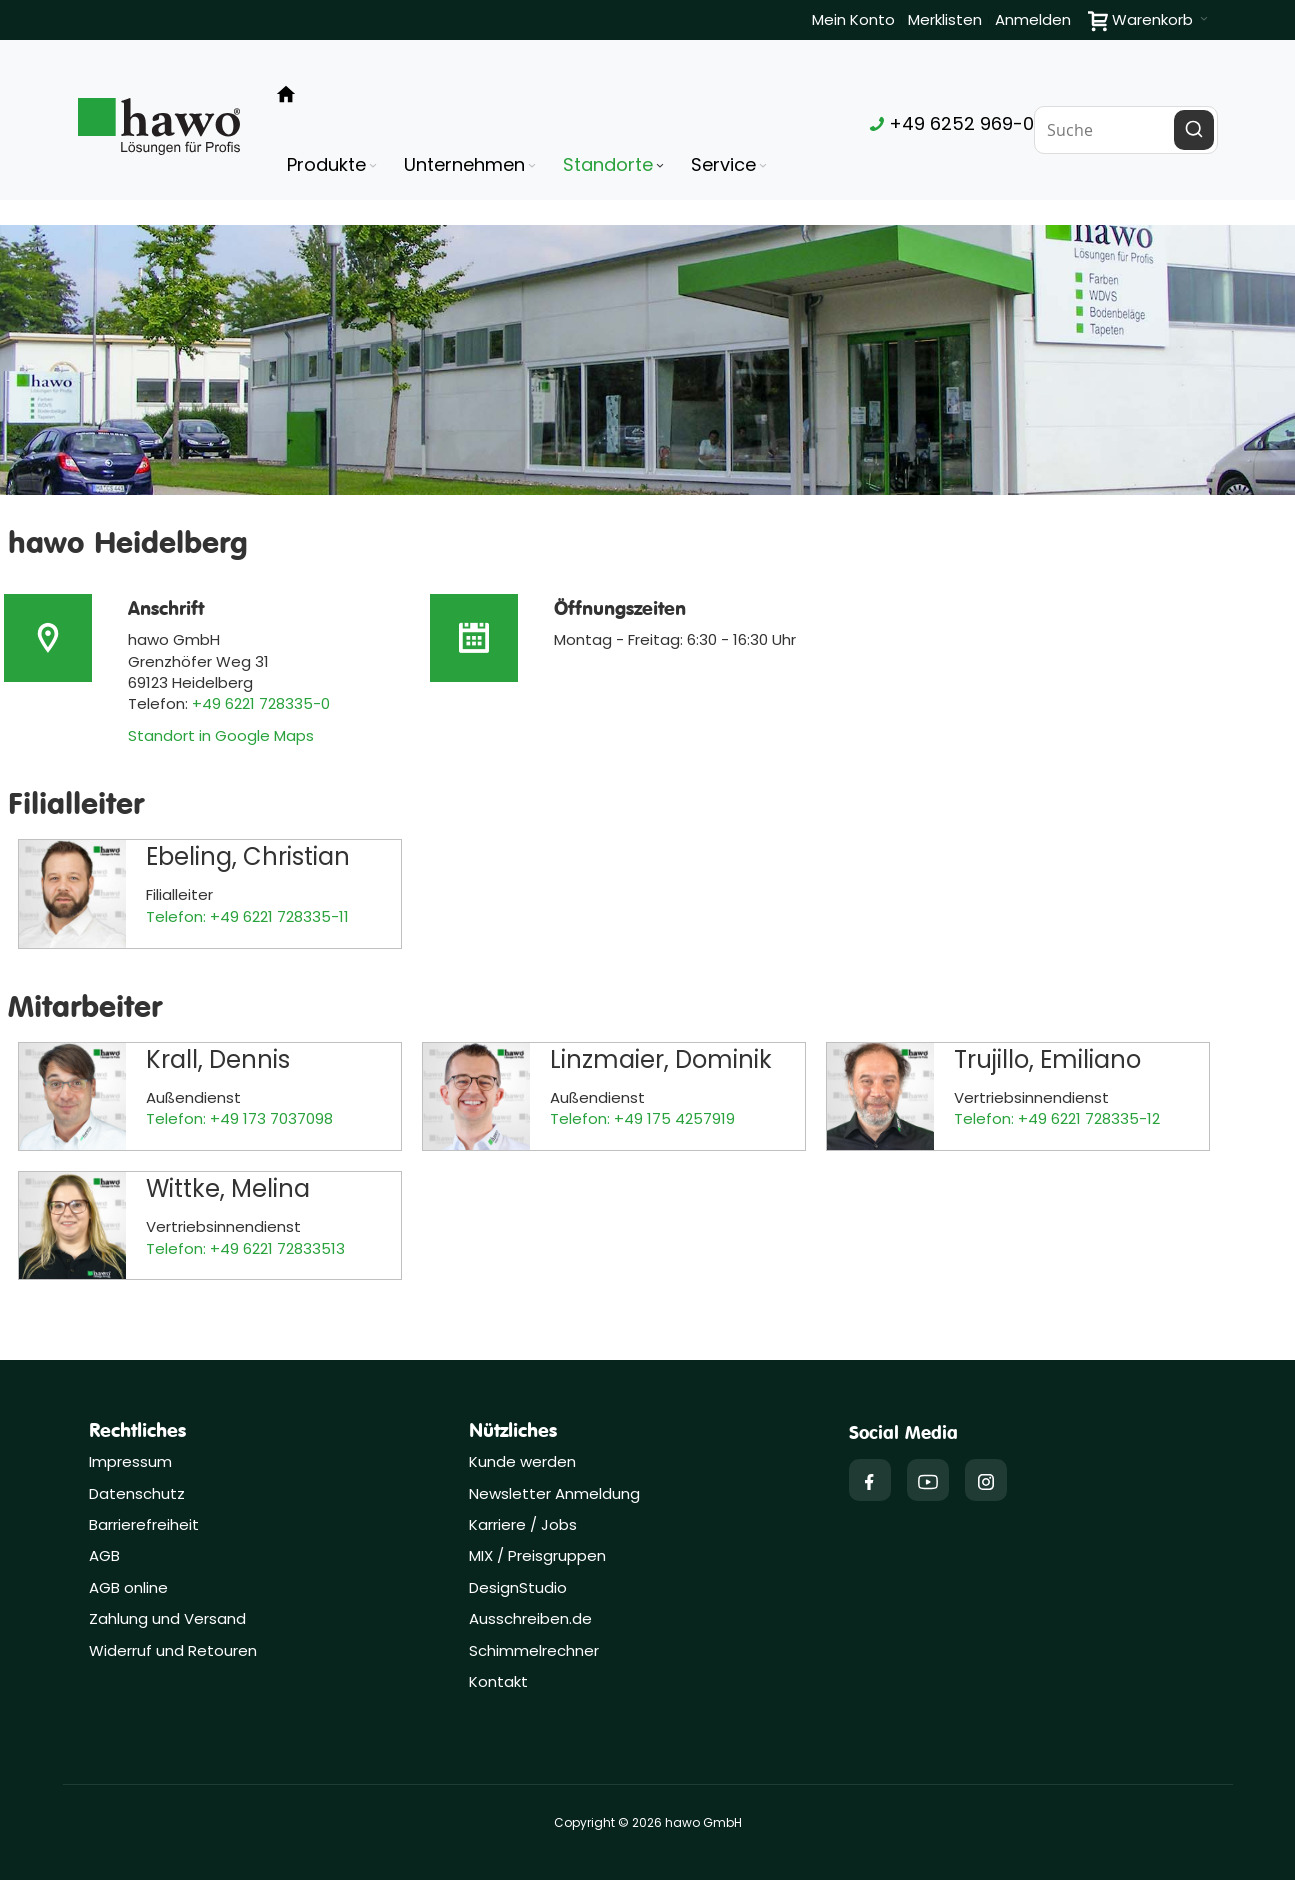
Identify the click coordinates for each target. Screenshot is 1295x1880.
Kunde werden (522, 1461)
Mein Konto (853, 19)
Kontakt (498, 1681)
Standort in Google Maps (221, 735)
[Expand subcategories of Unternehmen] (532, 166)
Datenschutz (137, 1493)
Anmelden (1033, 19)
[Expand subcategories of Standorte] (660, 166)
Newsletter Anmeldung (554, 1493)
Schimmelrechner (534, 1650)
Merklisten (945, 19)
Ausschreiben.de (530, 1618)
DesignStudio (518, 1587)
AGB (104, 1555)
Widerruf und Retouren (173, 1650)
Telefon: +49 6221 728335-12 (1057, 1118)
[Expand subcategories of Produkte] (373, 166)
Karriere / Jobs (525, 1524)
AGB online (128, 1587)
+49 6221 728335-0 (261, 703)
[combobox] (1126, 130)
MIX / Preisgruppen (537, 1555)
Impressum (130, 1461)
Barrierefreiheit (144, 1524)
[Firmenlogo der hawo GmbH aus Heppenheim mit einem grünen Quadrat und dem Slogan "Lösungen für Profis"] (159, 126)
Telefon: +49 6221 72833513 (245, 1248)
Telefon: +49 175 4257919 (642, 1118)
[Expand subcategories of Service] (763, 166)
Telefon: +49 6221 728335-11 (247, 916)
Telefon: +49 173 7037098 (239, 1118)
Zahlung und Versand (167, 1618)
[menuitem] (333, 165)
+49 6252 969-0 (952, 123)
